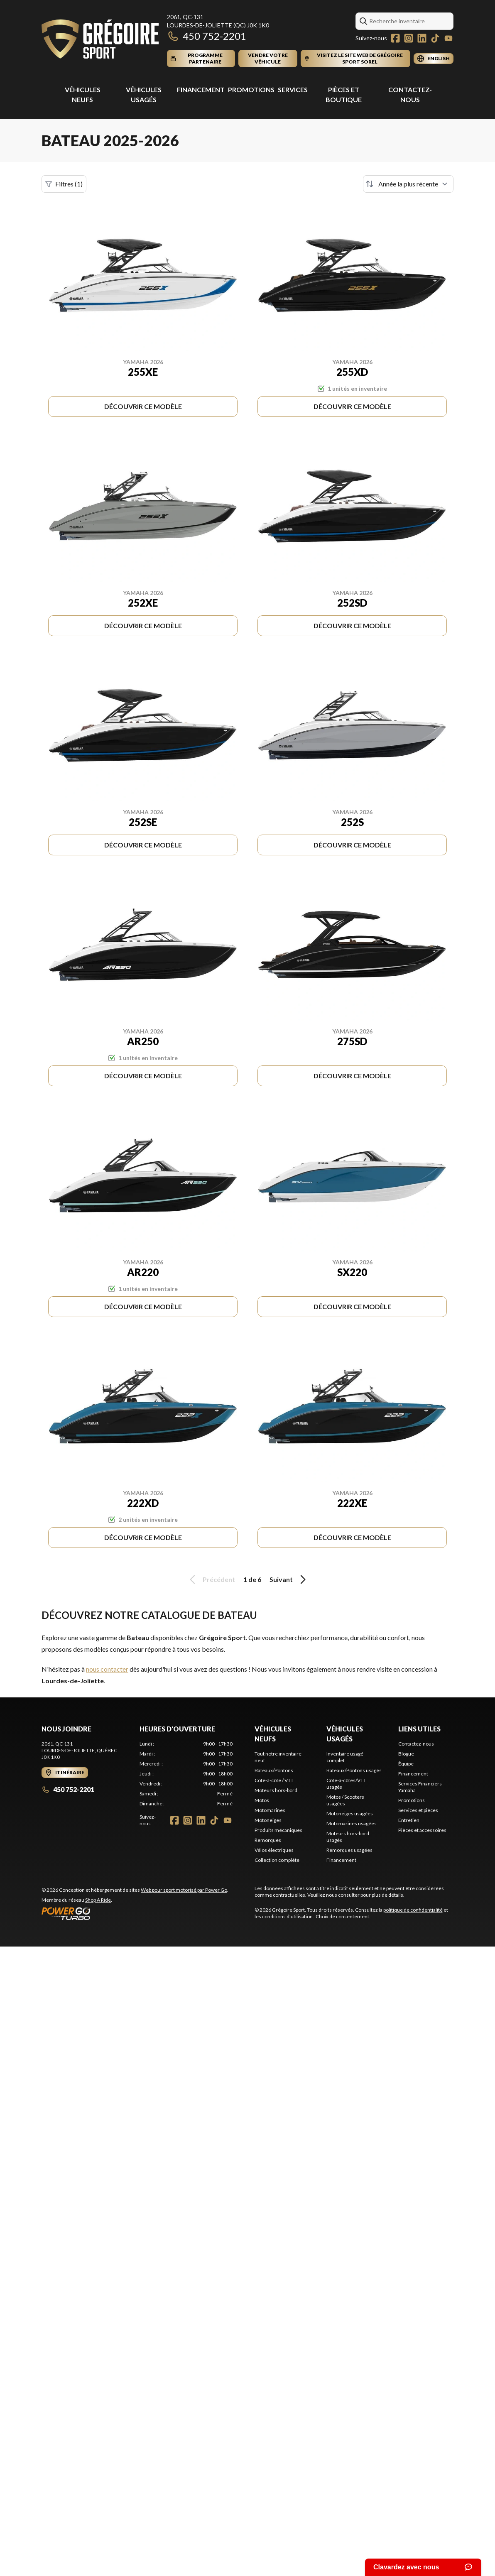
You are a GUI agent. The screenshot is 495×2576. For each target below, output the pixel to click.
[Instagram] (409, 38)
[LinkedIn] (422, 38)
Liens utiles (419, 1729)
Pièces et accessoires (422, 1830)
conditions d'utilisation (287, 1916)
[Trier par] (408, 184)
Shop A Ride (98, 1900)
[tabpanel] (186, 1774)
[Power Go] (135, 1913)
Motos (262, 1800)
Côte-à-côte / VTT (274, 1780)
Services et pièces (418, 1810)
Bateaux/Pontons (274, 1770)
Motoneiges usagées (349, 1813)
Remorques (268, 1840)
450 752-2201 (206, 36)
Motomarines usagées (351, 1823)
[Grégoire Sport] (100, 40)
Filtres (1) (64, 184)
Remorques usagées (349, 1850)
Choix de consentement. (343, 1916)
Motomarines (270, 1810)
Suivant (289, 1579)
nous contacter (107, 1669)
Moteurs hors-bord (276, 1790)
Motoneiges (268, 1820)
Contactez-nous (416, 1744)
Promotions (251, 89)
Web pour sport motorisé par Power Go (184, 1890)
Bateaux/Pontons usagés (354, 1770)
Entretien (408, 1820)
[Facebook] (395, 38)
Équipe (406, 1764)
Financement (201, 89)
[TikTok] (435, 38)
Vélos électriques (274, 1850)
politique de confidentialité (413, 1910)
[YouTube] (448, 38)
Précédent (211, 1579)
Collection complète (277, 1860)
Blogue (406, 1754)
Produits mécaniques (278, 1830)
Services (293, 89)
